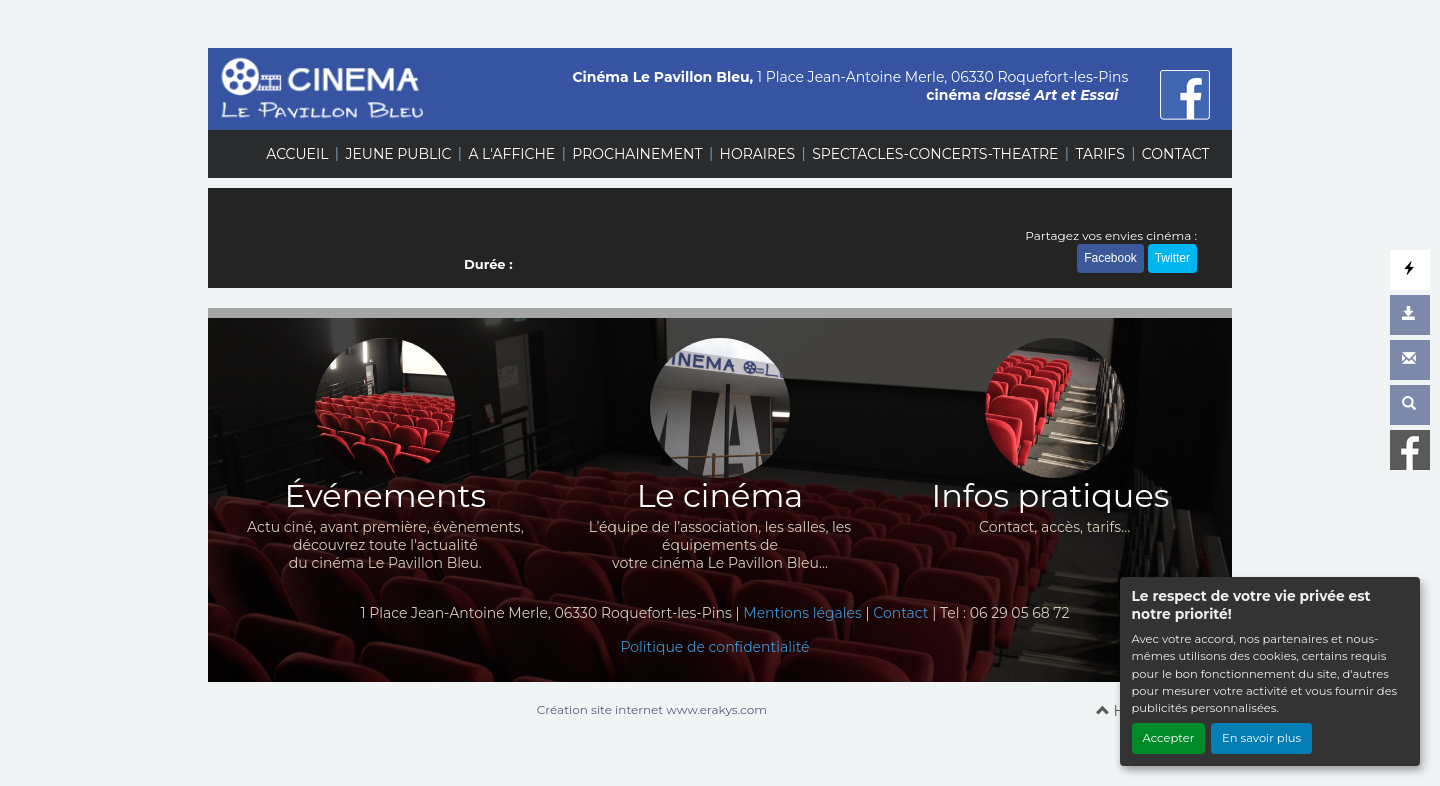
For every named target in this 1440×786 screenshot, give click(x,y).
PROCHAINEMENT (637, 154)
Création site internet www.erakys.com (652, 709)
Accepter (1169, 738)
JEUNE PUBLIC (398, 154)
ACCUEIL (297, 154)
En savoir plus (1261, 738)
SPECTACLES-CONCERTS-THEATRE (935, 154)
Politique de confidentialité (714, 647)
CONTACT (1176, 154)
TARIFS (1099, 154)
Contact (900, 613)
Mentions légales (802, 613)
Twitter (1172, 258)
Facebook (1110, 258)
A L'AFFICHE (511, 154)
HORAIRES (758, 154)
